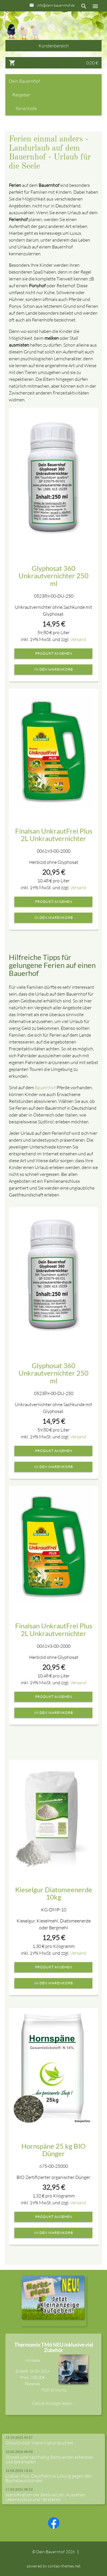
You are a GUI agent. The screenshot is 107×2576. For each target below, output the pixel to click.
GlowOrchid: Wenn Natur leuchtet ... (41, 2442)
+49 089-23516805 (58, 15)
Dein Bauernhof (24, 81)
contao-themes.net (64, 2565)
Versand (78, 639)
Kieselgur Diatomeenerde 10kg (53, 1893)
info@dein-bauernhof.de (56, 5)
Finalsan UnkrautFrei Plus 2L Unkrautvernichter (53, 834)
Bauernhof (45, 1087)
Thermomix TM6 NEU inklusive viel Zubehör (53, 2347)
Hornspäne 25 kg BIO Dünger (53, 2150)
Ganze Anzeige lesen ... (53, 2403)
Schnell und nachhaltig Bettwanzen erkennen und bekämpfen (49, 2459)
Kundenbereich (54, 45)
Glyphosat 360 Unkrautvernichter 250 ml (53, 575)
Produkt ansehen (53, 653)
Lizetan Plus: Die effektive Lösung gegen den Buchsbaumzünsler (48, 2478)
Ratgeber (21, 95)
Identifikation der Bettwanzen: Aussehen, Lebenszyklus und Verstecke (45, 2497)
